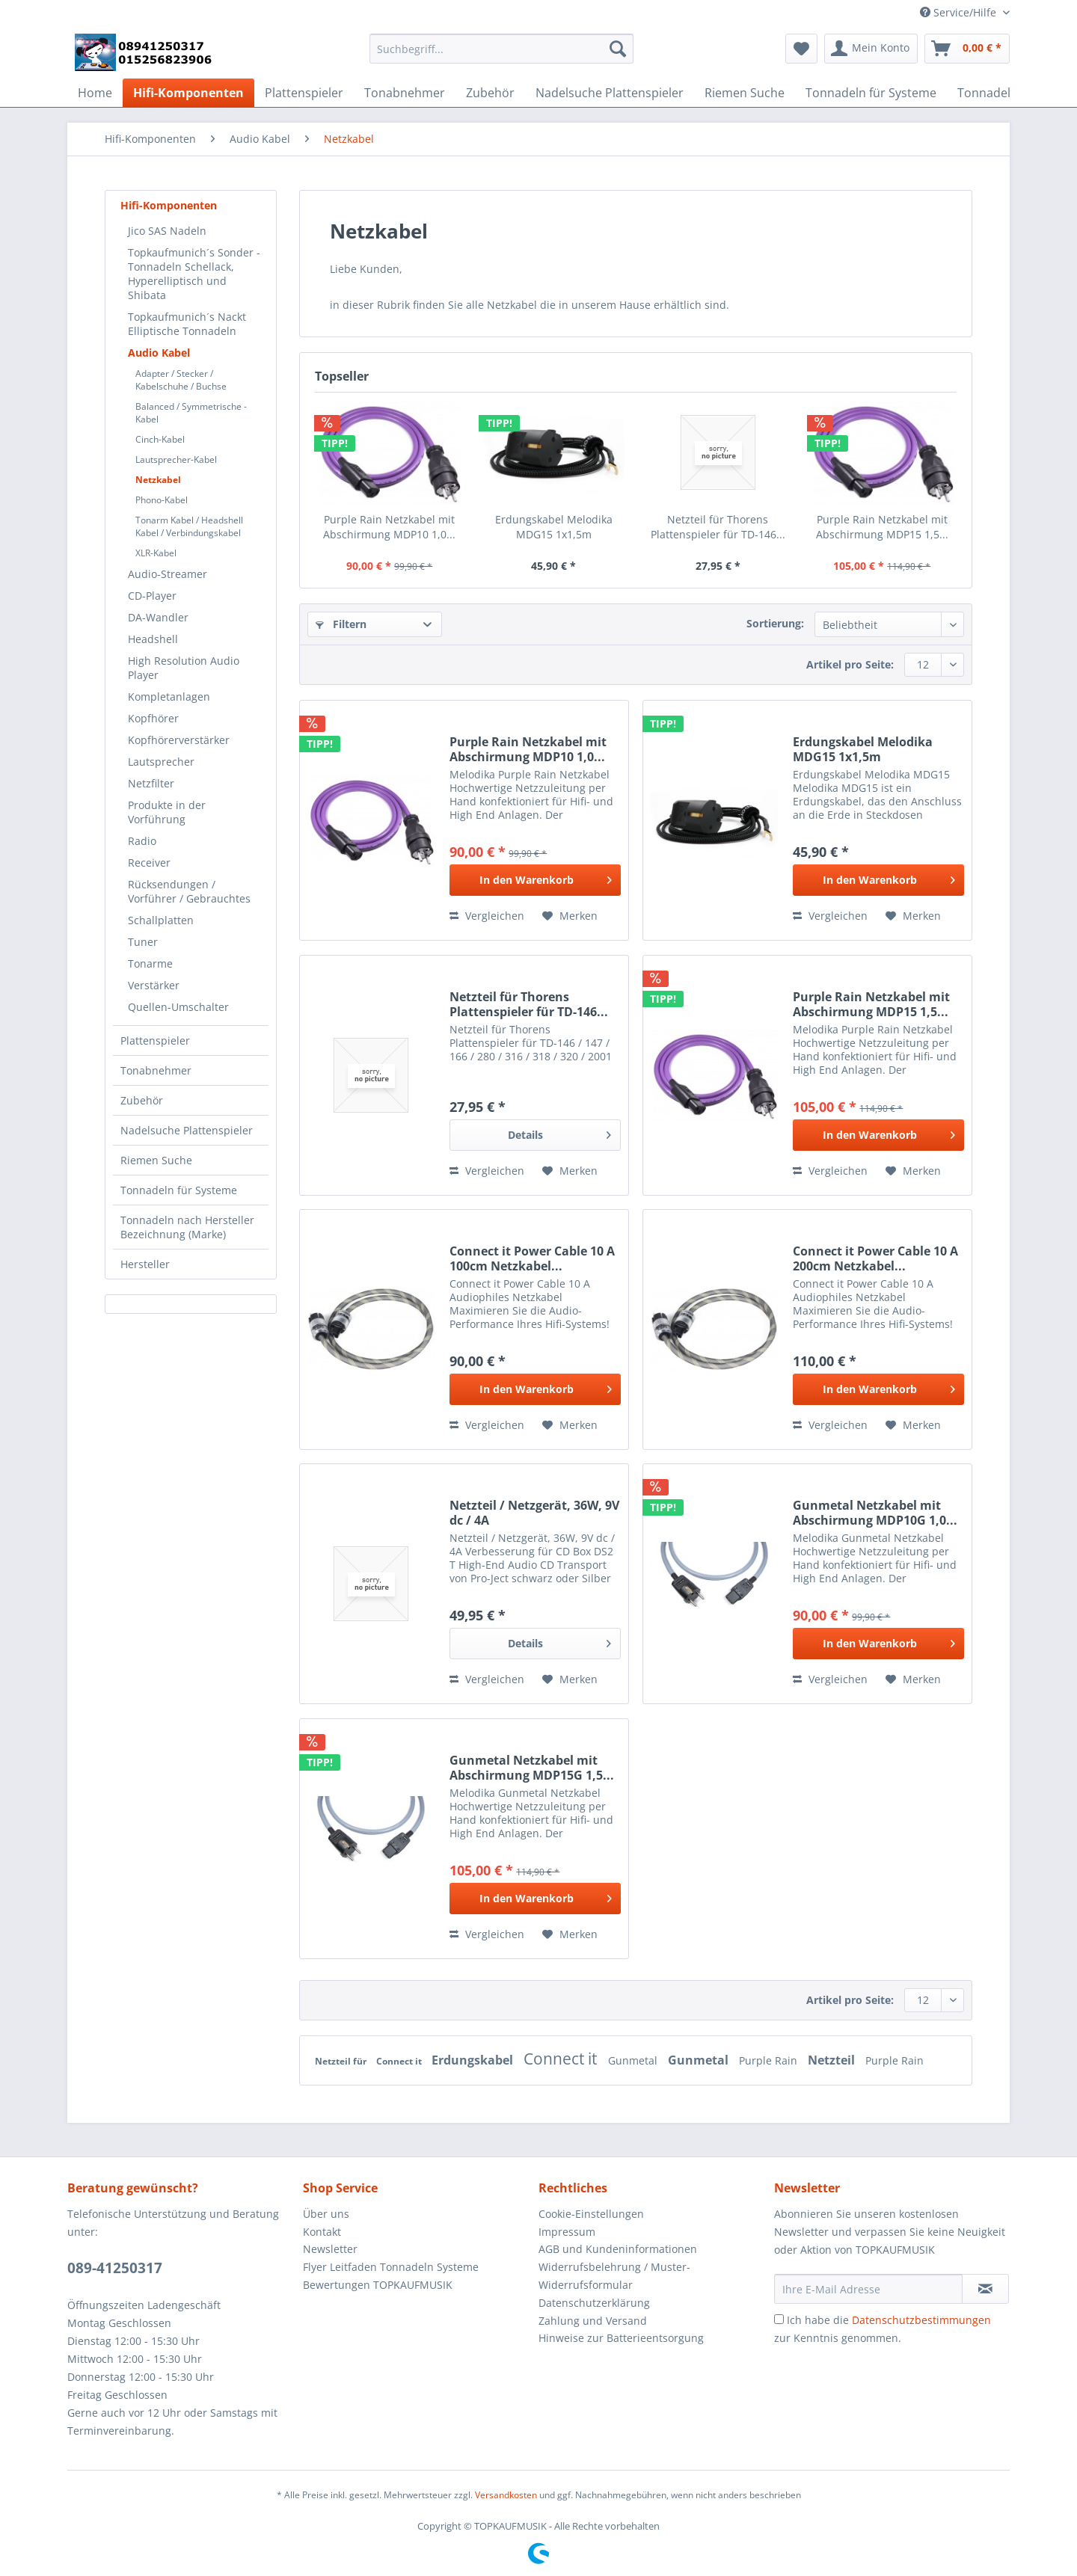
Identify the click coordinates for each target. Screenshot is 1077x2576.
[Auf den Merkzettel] (570, 916)
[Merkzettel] (801, 49)
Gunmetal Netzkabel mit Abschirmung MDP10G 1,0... (875, 1513)
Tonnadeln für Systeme (178, 1190)
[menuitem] (501, 56)
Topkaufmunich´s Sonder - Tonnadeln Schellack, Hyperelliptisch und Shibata (194, 273)
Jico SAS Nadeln (167, 231)
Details (559, 1132)
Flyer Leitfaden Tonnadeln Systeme (391, 2267)
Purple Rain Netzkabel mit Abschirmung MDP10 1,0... (389, 526)
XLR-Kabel (156, 553)
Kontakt (322, 2232)
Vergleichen (486, 916)
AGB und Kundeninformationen (617, 2249)
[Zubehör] (490, 93)
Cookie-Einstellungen (591, 2214)
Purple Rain (769, 2060)
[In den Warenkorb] (535, 880)
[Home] (95, 93)
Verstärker (154, 985)
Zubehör (141, 1100)
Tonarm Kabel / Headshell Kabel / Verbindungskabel (189, 526)
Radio (142, 841)
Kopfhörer (153, 718)
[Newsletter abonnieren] (985, 2289)
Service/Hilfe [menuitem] (959, 12)
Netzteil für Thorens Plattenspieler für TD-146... (718, 526)
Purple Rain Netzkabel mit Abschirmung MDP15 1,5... (882, 526)
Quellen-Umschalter (178, 1007)
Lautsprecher (161, 761)
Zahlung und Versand (592, 2321)
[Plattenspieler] (304, 93)
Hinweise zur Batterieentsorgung (621, 2338)
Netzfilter (151, 783)
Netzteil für (342, 2061)
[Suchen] (617, 49)
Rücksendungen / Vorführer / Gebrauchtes (189, 891)
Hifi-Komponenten (168, 205)
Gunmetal (634, 2060)
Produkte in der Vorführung (167, 812)
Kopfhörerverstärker (179, 740)
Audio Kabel (159, 352)
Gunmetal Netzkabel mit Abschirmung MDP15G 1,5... (531, 1768)
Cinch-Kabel (160, 439)
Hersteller (145, 1264)
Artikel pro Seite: (850, 664)
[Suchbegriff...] (501, 49)
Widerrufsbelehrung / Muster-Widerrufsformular (614, 2276)
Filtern (341, 624)
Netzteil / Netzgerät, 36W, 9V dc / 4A (534, 1513)
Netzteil (833, 2060)
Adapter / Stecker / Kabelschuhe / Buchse (181, 380)
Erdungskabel (474, 2060)
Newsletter (330, 2249)
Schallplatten (161, 920)
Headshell (153, 639)
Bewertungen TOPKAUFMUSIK (377, 2285)
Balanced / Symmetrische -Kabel (191, 412)
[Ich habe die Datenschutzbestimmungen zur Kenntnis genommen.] (779, 2319)
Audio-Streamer (167, 574)
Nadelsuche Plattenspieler (186, 1130)
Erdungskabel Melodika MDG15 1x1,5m (554, 526)
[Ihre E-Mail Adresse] (868, 2289)
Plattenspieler (155, 1040)
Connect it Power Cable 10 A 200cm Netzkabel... (875, 1258)
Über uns (326, 2214)
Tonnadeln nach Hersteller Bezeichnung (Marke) (187, 1227)
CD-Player (152, 595)
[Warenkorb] (967, 49)
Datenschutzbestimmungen (921, 2320)
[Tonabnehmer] (404, 93)
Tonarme (150, 963)
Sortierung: (775, 623)
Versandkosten (506, 2495)
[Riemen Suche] (744, 93)
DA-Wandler (158, 617)
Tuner (143, 942)
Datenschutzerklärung (594, 2303)
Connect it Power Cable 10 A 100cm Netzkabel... (532, 1258)
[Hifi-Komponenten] (188, 93)
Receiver (149, 862)
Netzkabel (158, 479)
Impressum (566, 2232)
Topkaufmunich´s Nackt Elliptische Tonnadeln (187, 324)
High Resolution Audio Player (183, 668)
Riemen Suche (156, 1160)
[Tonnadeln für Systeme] (871, 93)
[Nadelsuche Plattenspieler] (609, 93)
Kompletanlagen (169, 696)
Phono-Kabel (161, 500)
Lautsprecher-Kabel (176, 459)
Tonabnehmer (155, 1070)
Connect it (400, 2061)
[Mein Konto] (871, 49)
